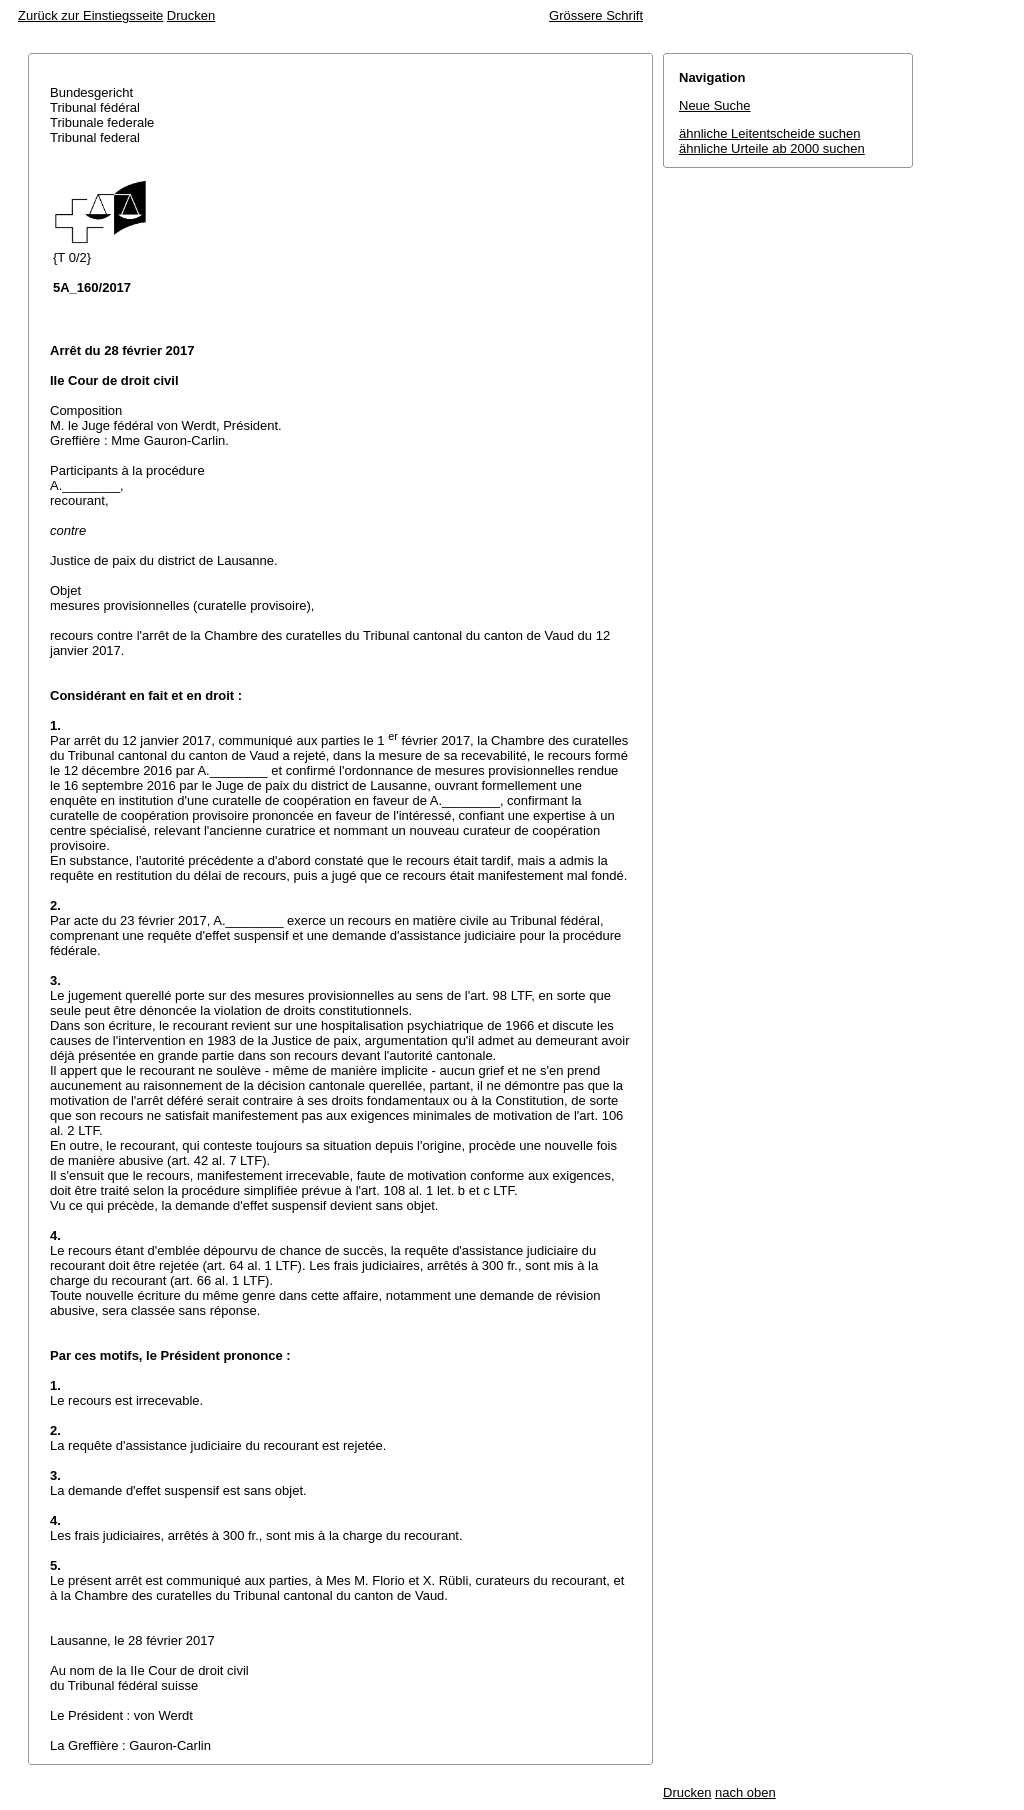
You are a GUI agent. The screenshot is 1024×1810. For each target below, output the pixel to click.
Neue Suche (715, 105)
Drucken (191, 15)
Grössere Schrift (596, 15)
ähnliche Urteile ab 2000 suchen (772, 148)
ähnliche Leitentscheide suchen (769, 133)
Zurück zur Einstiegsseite (90, 15)
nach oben (745, 1792)
